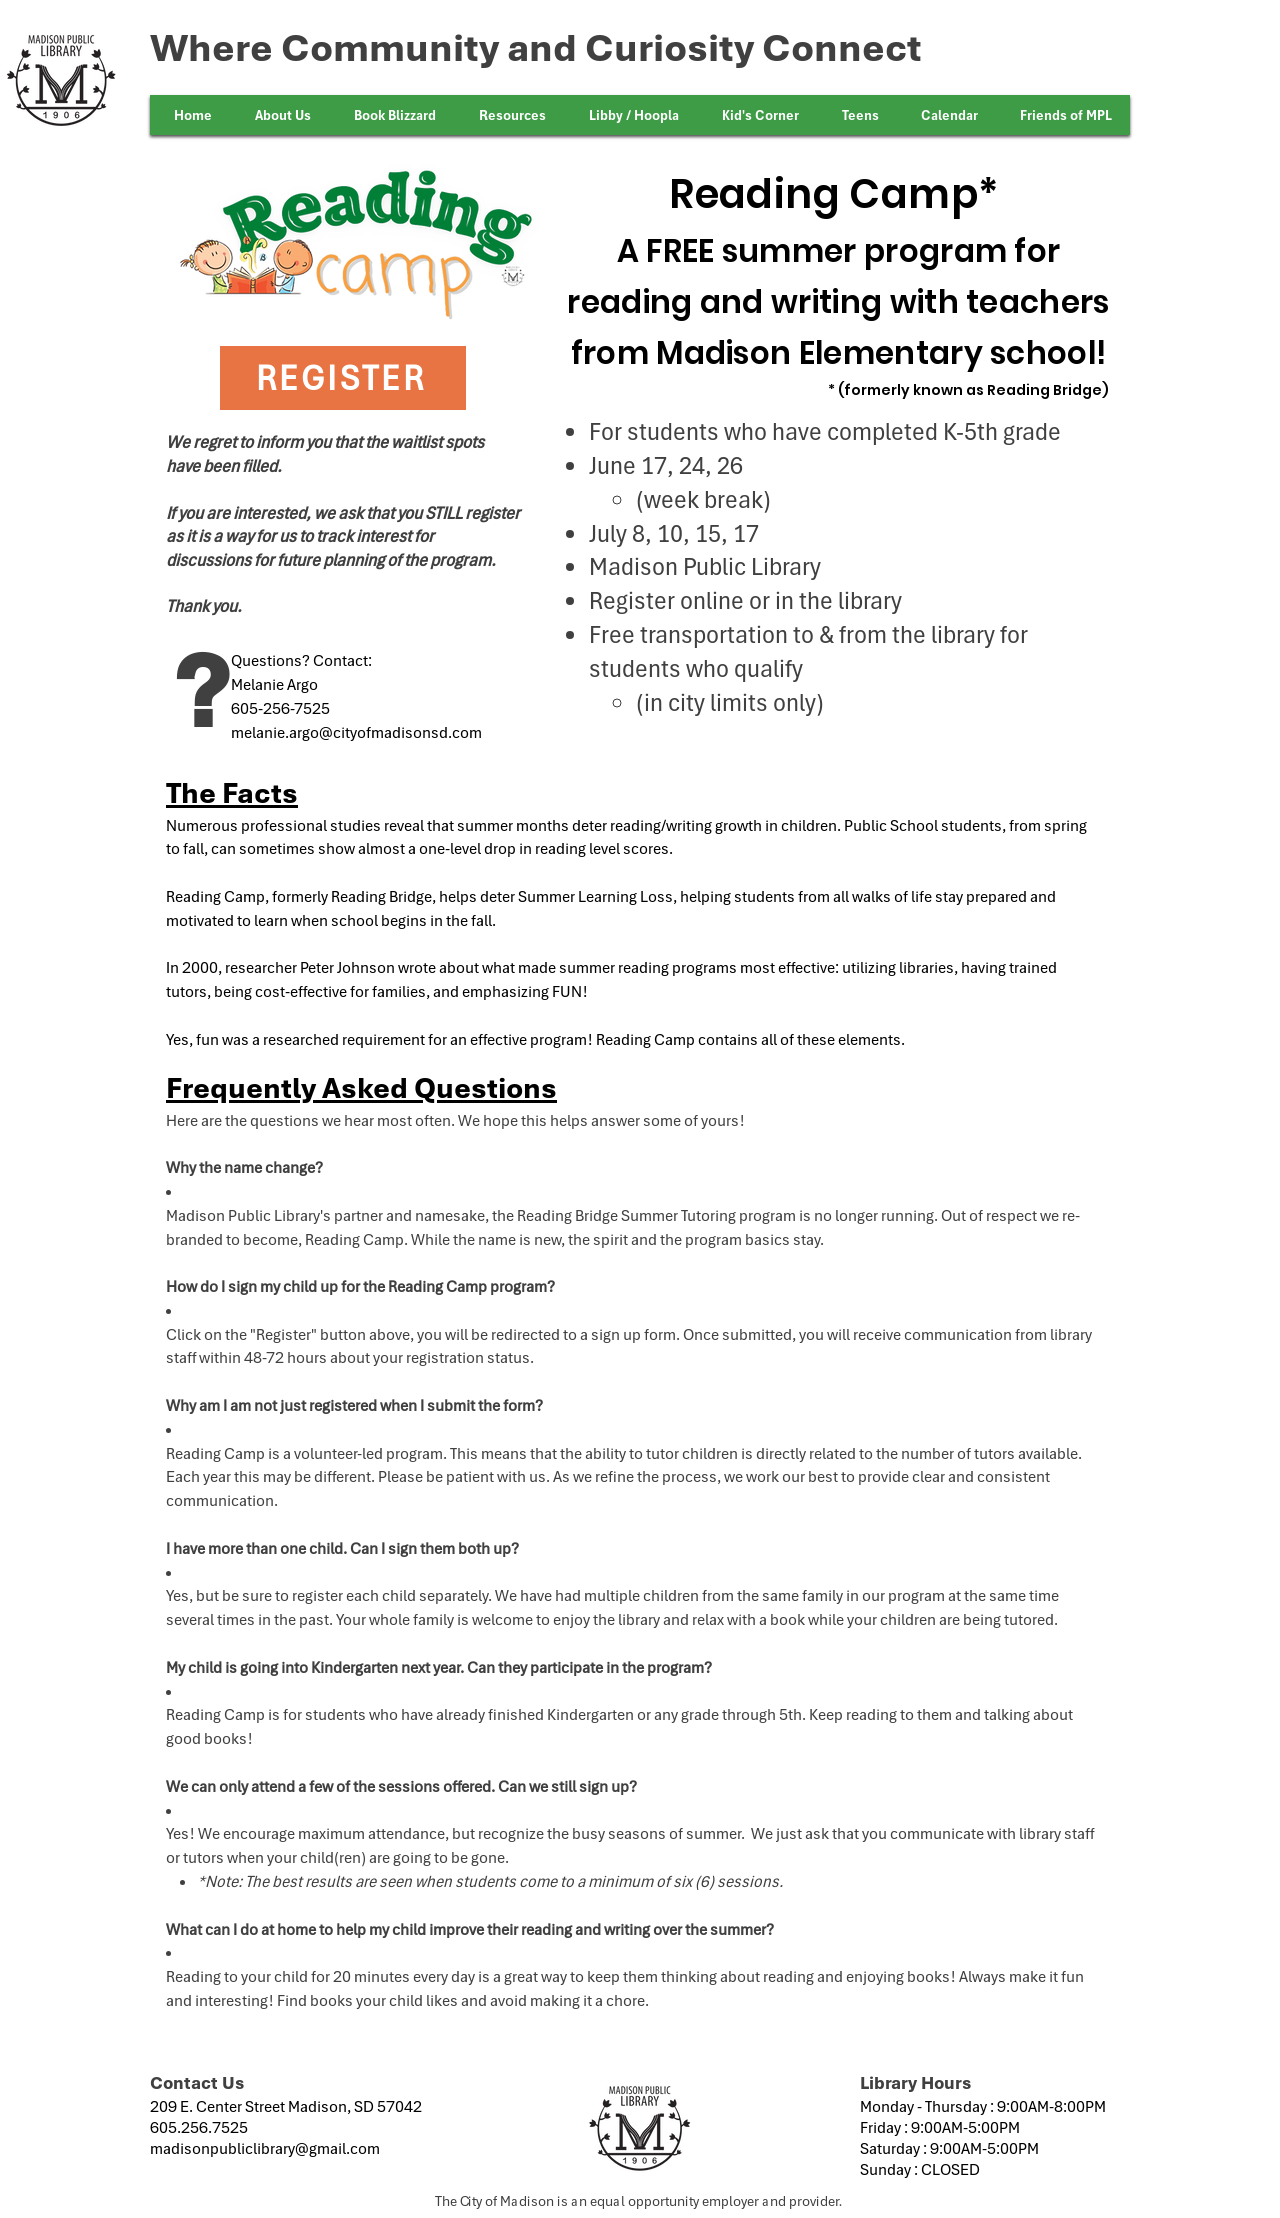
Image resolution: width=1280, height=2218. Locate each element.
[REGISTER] (343, 378)
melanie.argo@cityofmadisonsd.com (356, 732)
